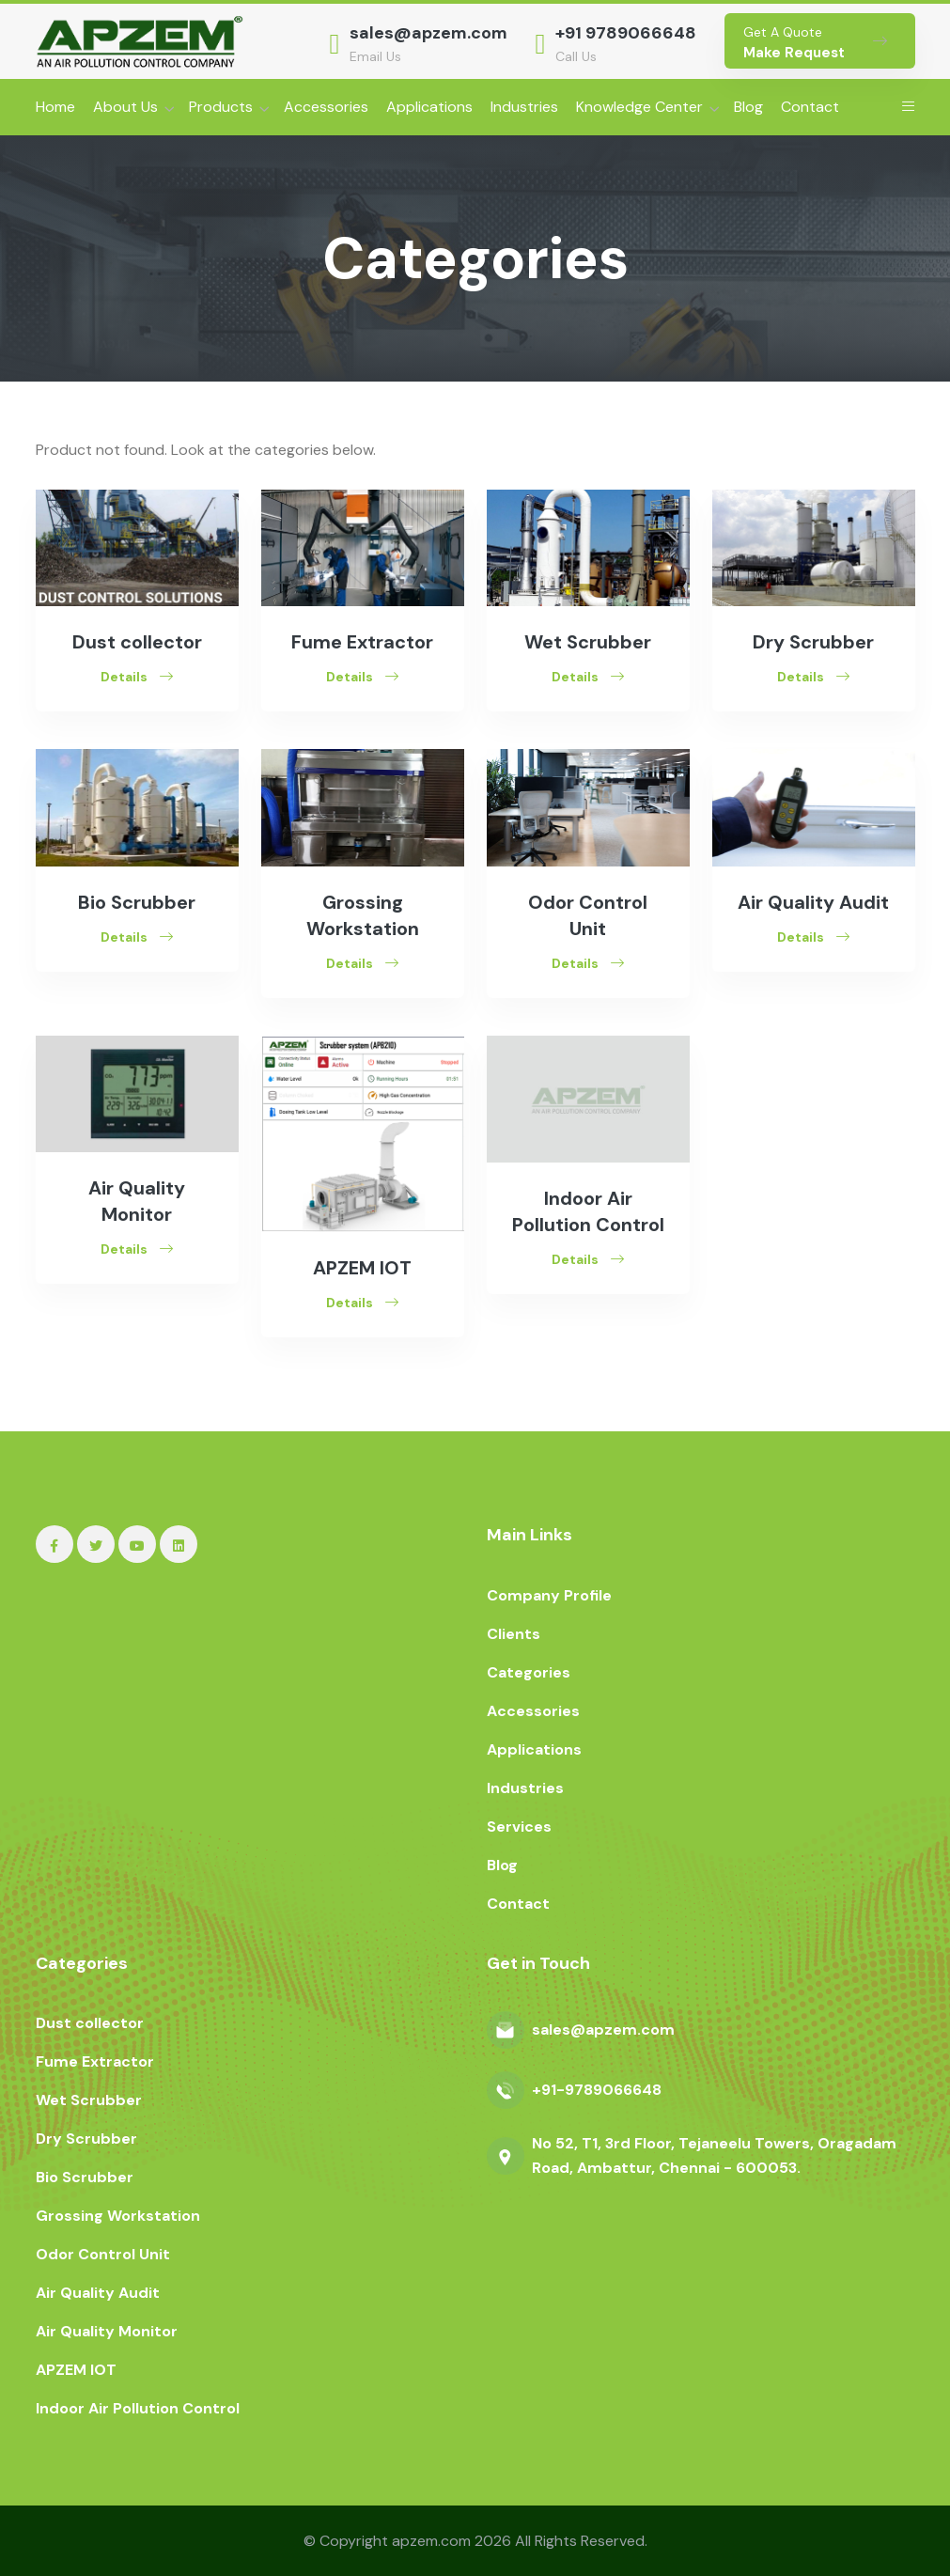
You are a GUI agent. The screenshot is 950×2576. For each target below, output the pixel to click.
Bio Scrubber (136, 902)
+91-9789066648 (597, 2090)
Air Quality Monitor (107, 2331)
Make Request (794, 52)
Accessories (326, 107)
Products (221, 107)
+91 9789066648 (625, 33)
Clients (513, 1634)
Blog (748, 107)
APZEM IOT (362, 1268)
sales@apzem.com (428, 33)
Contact (810, 107)
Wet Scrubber (587, 642)
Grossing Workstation (118, 2215)
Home (55, 107)
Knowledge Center (639, 107)
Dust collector (137, 642)
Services (519, 1826)
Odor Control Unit (103, 2254)
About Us (125, 107)
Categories (528, 1672)
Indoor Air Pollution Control (138, 2408)
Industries (524, 107)
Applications (429, 107)
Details (137, 676)
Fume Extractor (362, 642)
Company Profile (549, 1595)
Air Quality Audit (813, 902)
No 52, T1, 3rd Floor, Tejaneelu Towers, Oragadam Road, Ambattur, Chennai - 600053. (714, 2155)
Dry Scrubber (813, 642)
